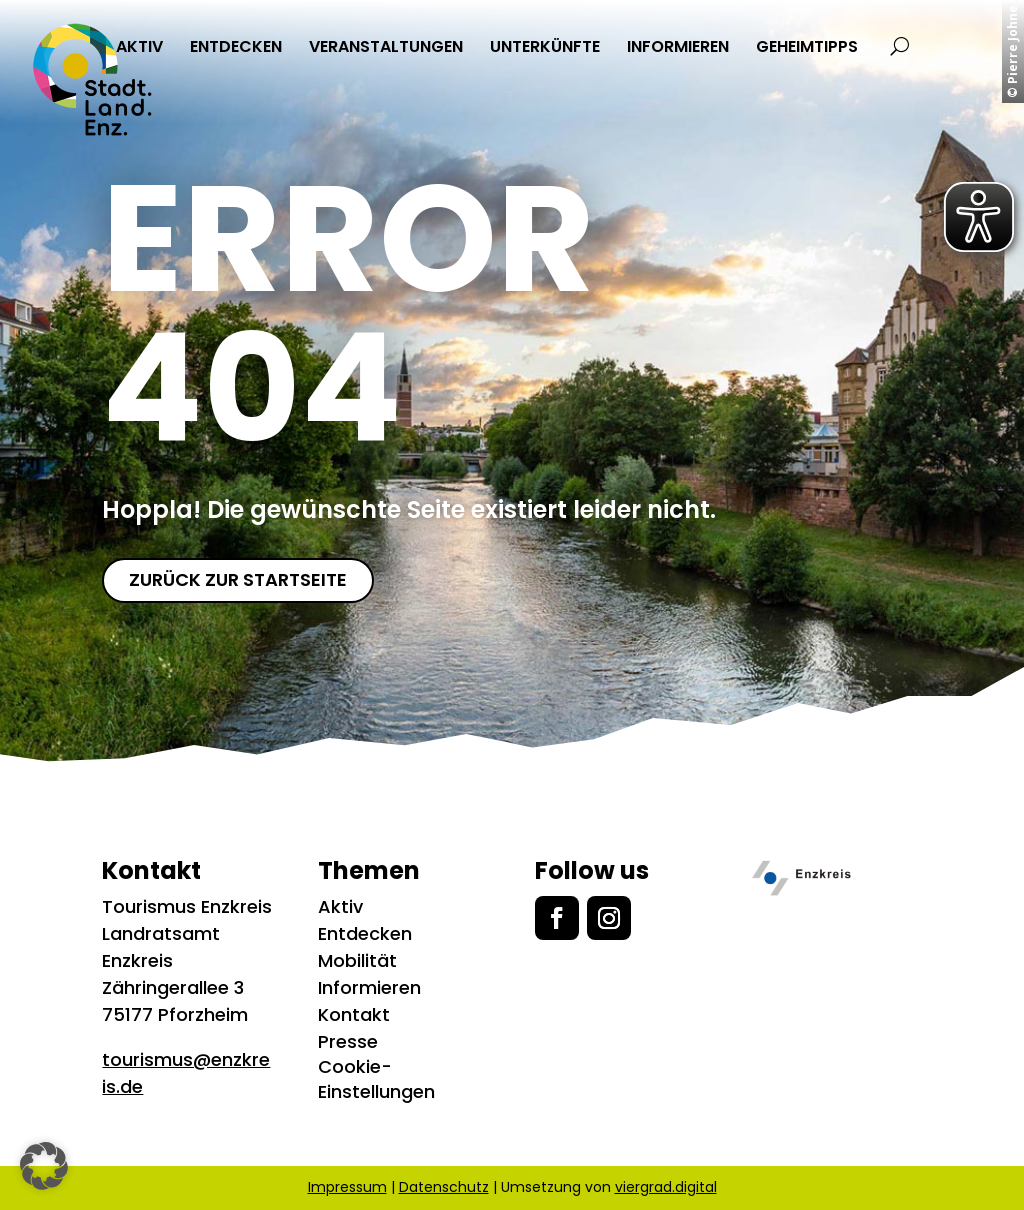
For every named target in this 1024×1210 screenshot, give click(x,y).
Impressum (347, 1187)
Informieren (369, 987)
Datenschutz (444, 1187)
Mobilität (357, 960)
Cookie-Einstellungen (376, 1079)
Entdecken (365, 933)
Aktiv (340, 906)
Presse (348, 1041)
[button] (44, 1166)
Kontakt (354, 1014)
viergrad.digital (666, 1187)
